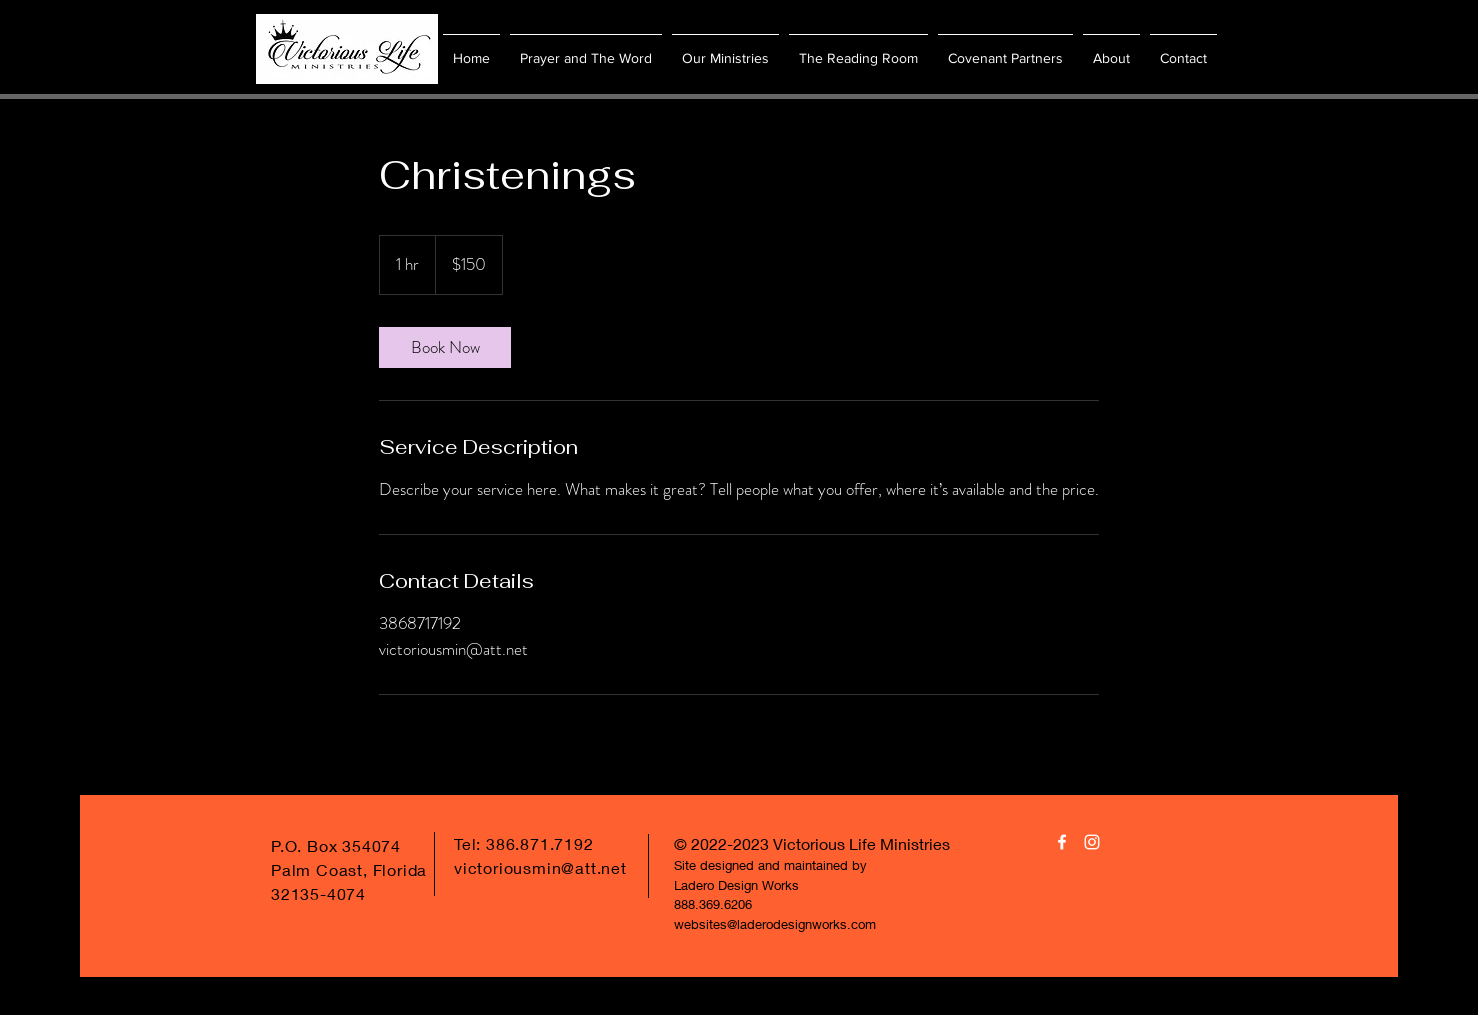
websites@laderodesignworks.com (775, 924)
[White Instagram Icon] (1092, 842)
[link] (445, 347)
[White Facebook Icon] (1062, 842)
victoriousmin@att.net (540, 867)
